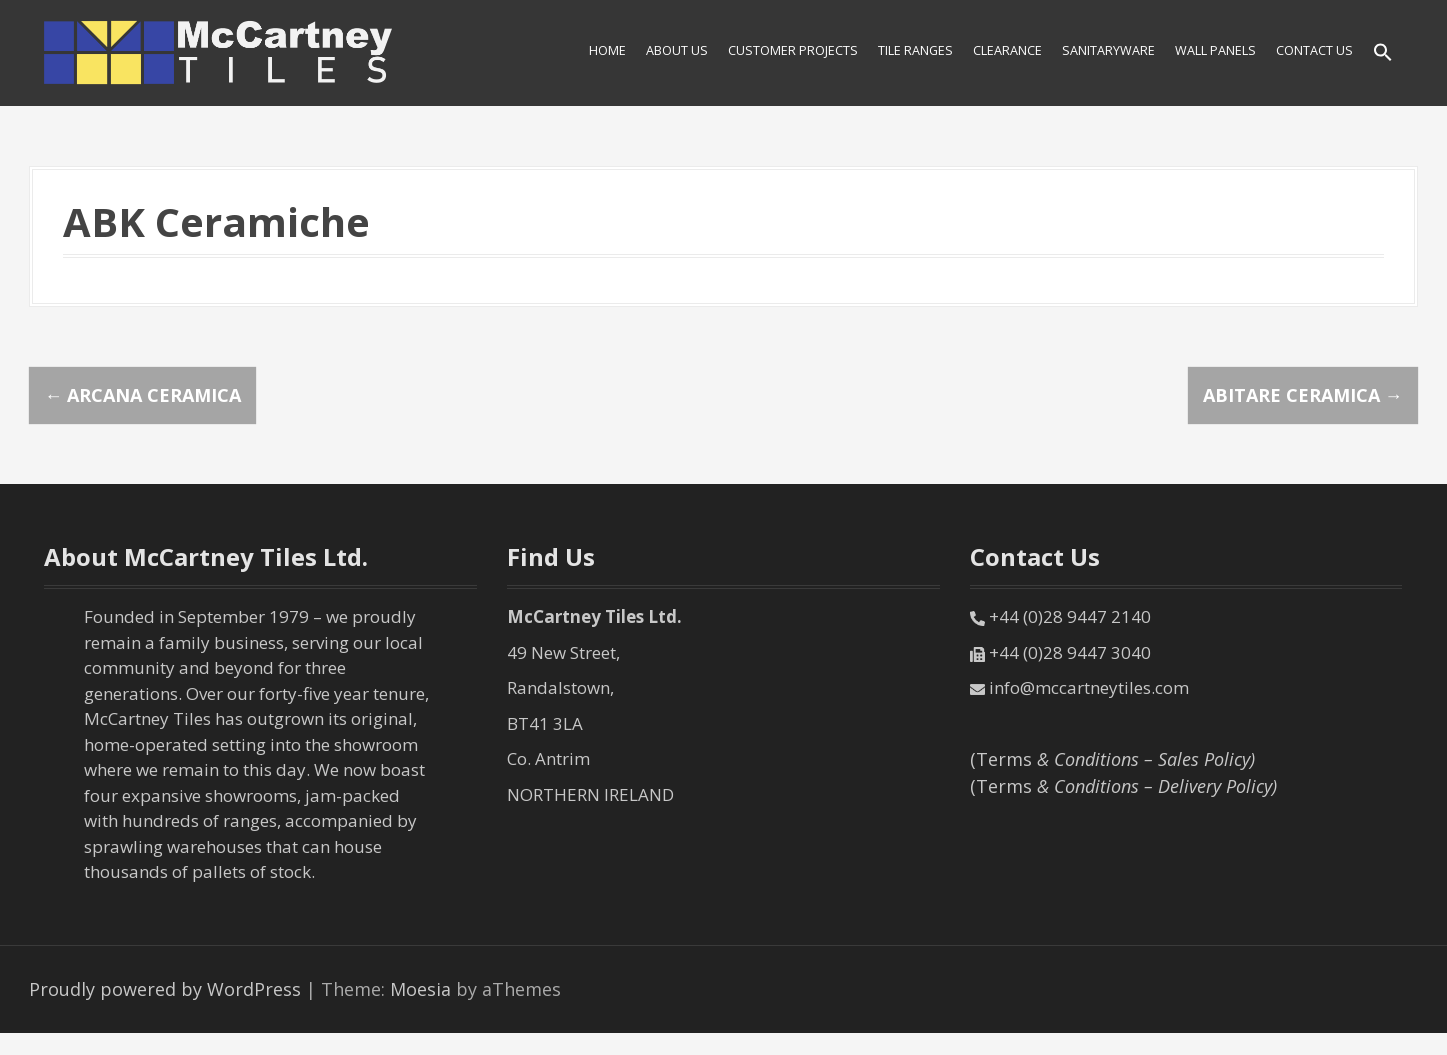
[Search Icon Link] (1383, 53)
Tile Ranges (915, 50)
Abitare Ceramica (1303, 395)
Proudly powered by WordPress (165, 989)
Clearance (1007, 50)
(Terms (1112, 759)
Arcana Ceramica (142, 395)
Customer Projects (793, 50)
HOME (607, 50)
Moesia (420, 989)
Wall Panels (1215, 50)
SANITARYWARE (1108, 50)
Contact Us (1314, 50)
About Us (677, 50)
